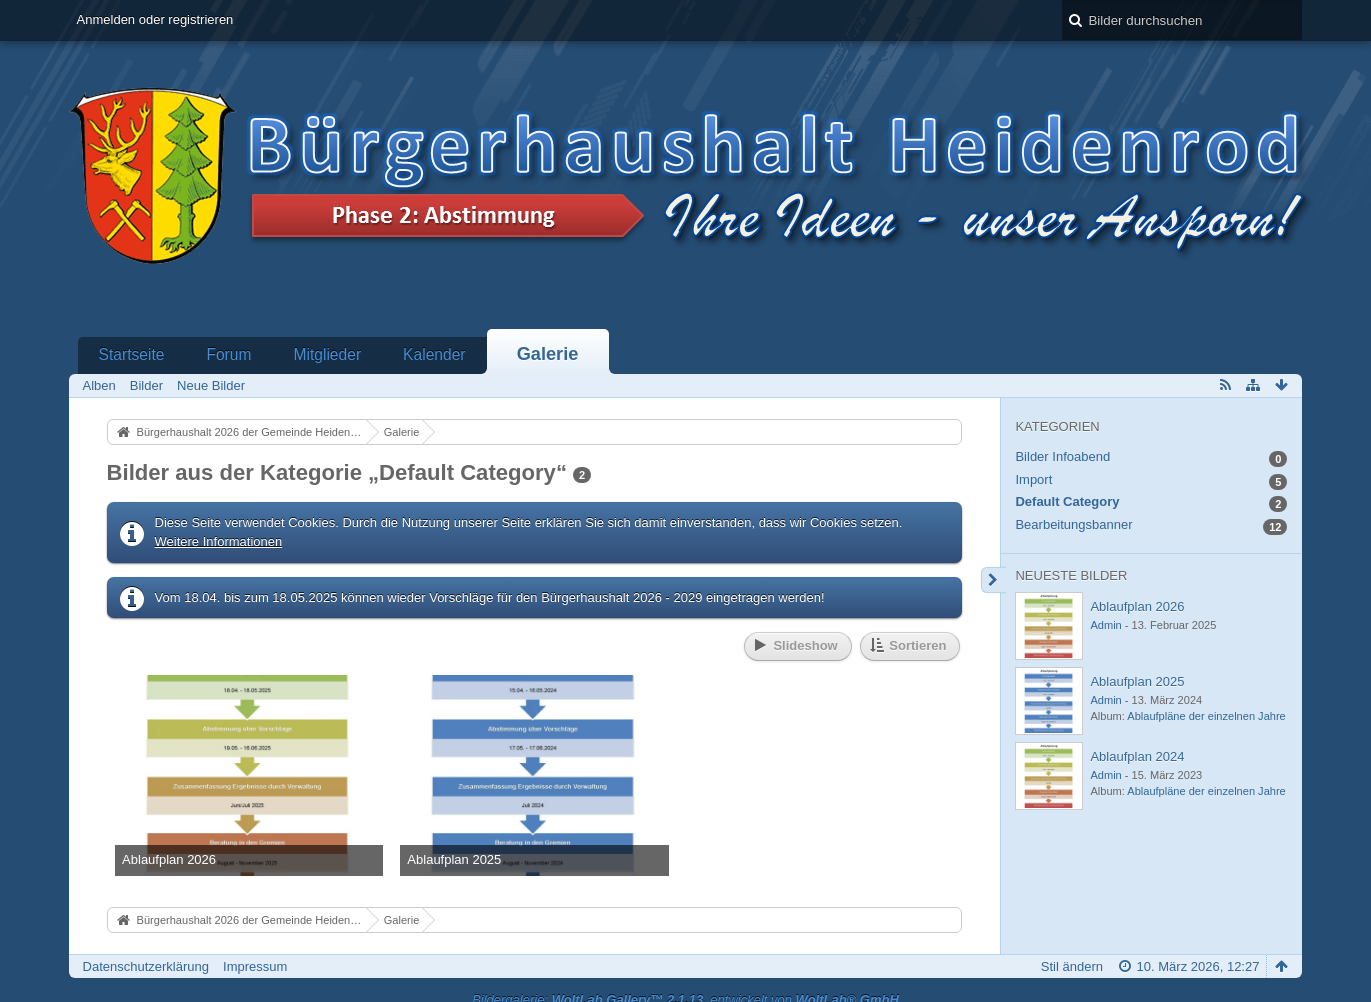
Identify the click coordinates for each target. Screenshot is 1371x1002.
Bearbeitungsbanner (1073, 524)
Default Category (1067, 501)
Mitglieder (327, 354)
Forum (228, 354)
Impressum (255, 966)
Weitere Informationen (219, 541)
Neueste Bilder (1071, 575)
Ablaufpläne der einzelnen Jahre (1206, 716)
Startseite (132, 354)
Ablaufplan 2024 (1137, 756)
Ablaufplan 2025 (1137, 681)
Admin (1105, 625)
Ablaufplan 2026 (1137, 606)
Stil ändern (1072, 966)
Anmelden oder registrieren (155, 19)
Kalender (434, 354)
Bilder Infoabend (1062, 456)
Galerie (548, 354)
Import (1033, 479)
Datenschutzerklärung (146, 966)
